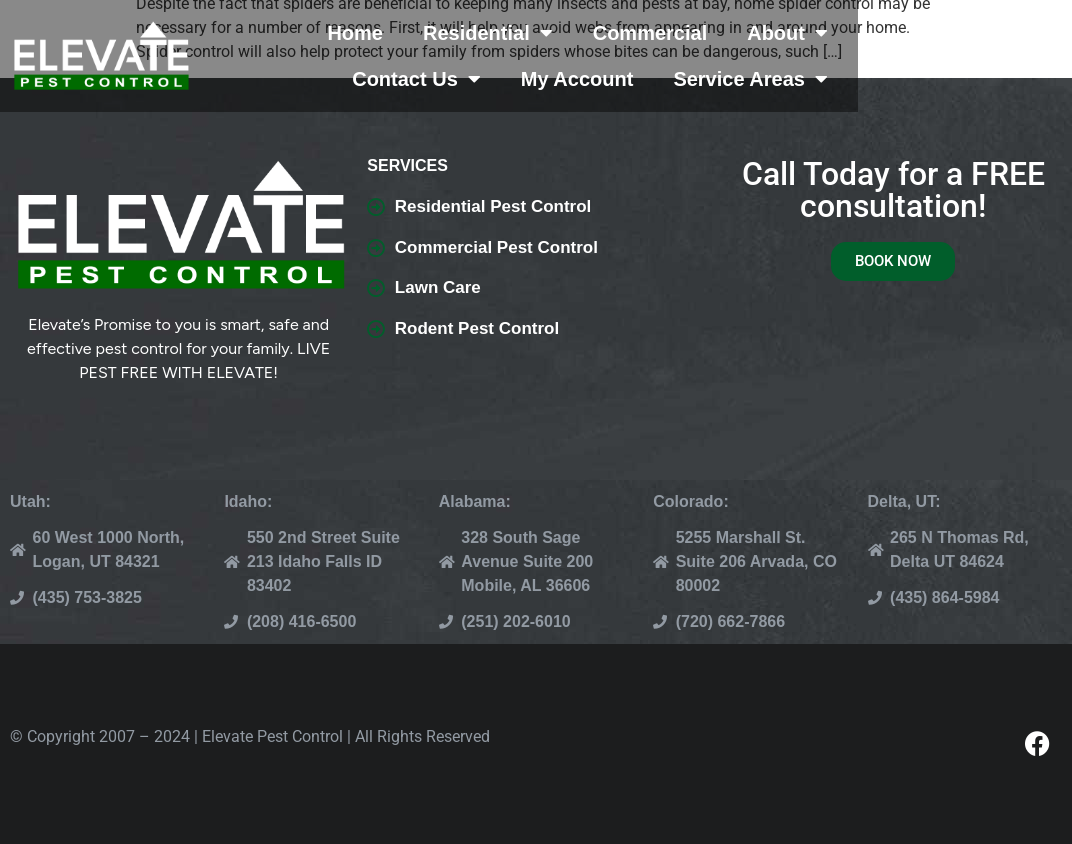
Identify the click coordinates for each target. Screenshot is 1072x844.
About (833, 33)
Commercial (695, 33)
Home (401, 33)
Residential (533, 33)
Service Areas (964, 79)
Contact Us (977, 33)
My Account (791, 79)
